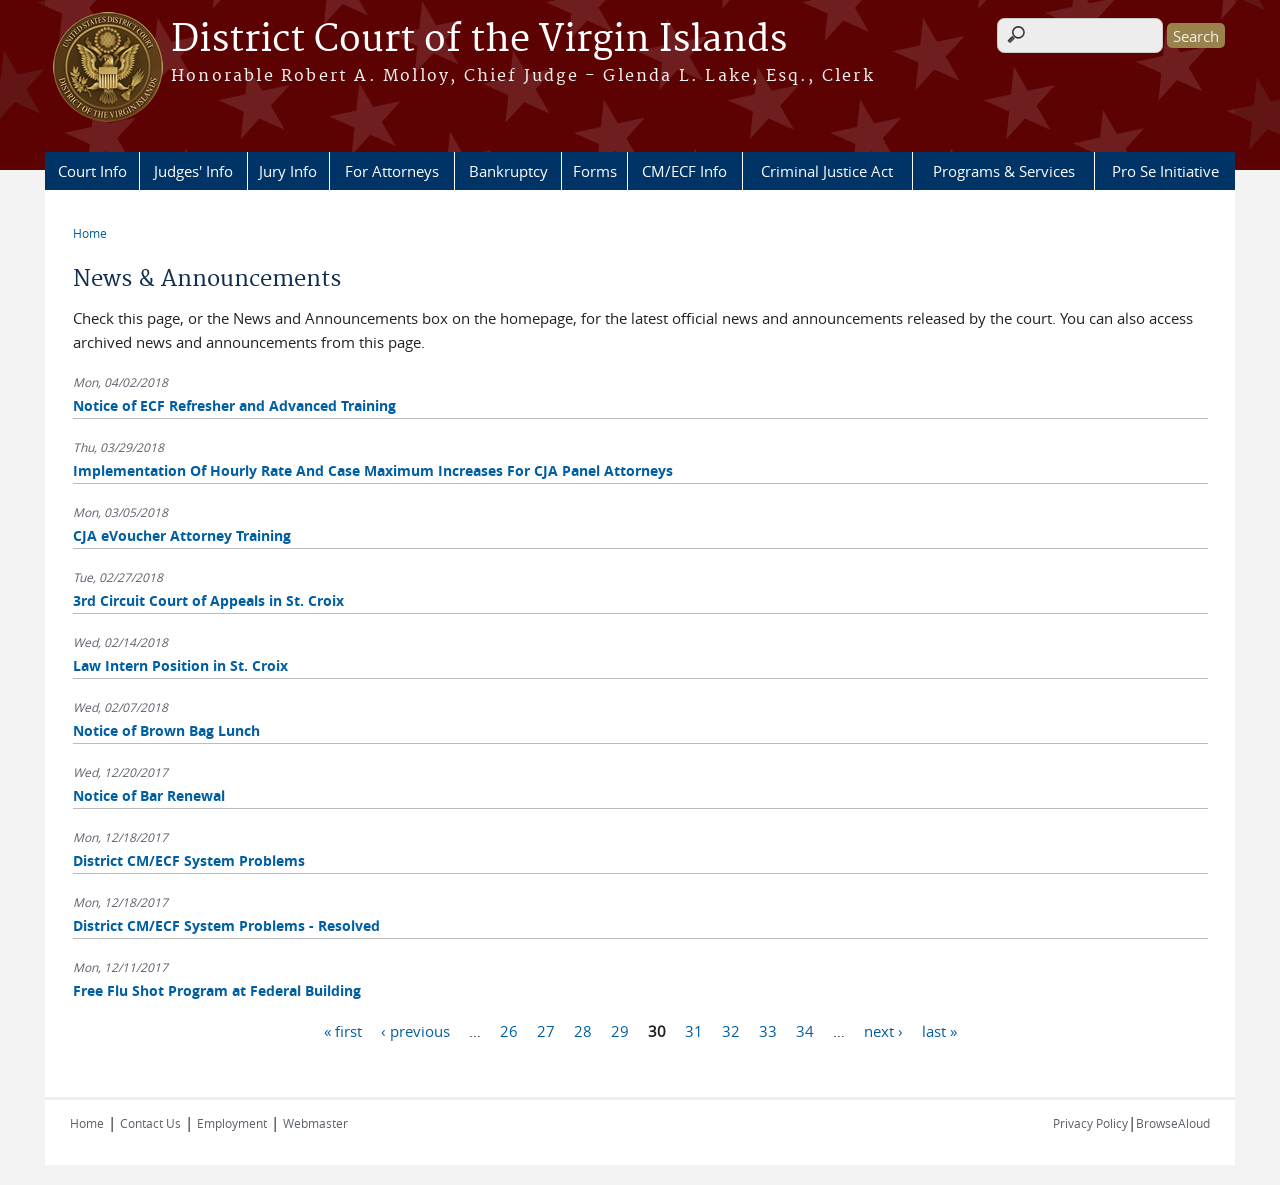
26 (509, 1030)
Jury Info (288, 171)
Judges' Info (193, 171)
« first (343, 1030)
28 (583, 1030)
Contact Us (150, 1123)
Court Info (92, 171)
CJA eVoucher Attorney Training (182, 535)
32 (731, 1030)
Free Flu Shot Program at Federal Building (217, 990)
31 (694, 1030)
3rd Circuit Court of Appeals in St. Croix (208, 600)
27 (546, 1030)
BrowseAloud (1173, 1123)
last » (939, 1030)
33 (768, 1030)
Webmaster (315, 1123)
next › (883, 1030)
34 (805, 1030)
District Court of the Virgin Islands (479, 40)
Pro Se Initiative (1165, 171)
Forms (595, 171)
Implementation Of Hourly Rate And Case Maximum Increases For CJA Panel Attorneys (373, 470)
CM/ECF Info (684, 171)
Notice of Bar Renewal (149, 795)
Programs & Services (1004, 171)
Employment (232, 1123)
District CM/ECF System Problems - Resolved (226, 925)
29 (620, 1030)
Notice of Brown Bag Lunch (166, 730)
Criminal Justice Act (827, 171)
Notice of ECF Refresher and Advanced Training (234, 405)
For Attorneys (392, 171)
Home (90, 233)
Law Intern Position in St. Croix (180, 665)
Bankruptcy (508, 171)
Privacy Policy (1090, 1123)
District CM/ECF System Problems (189, 860)
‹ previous (415, 1030)
